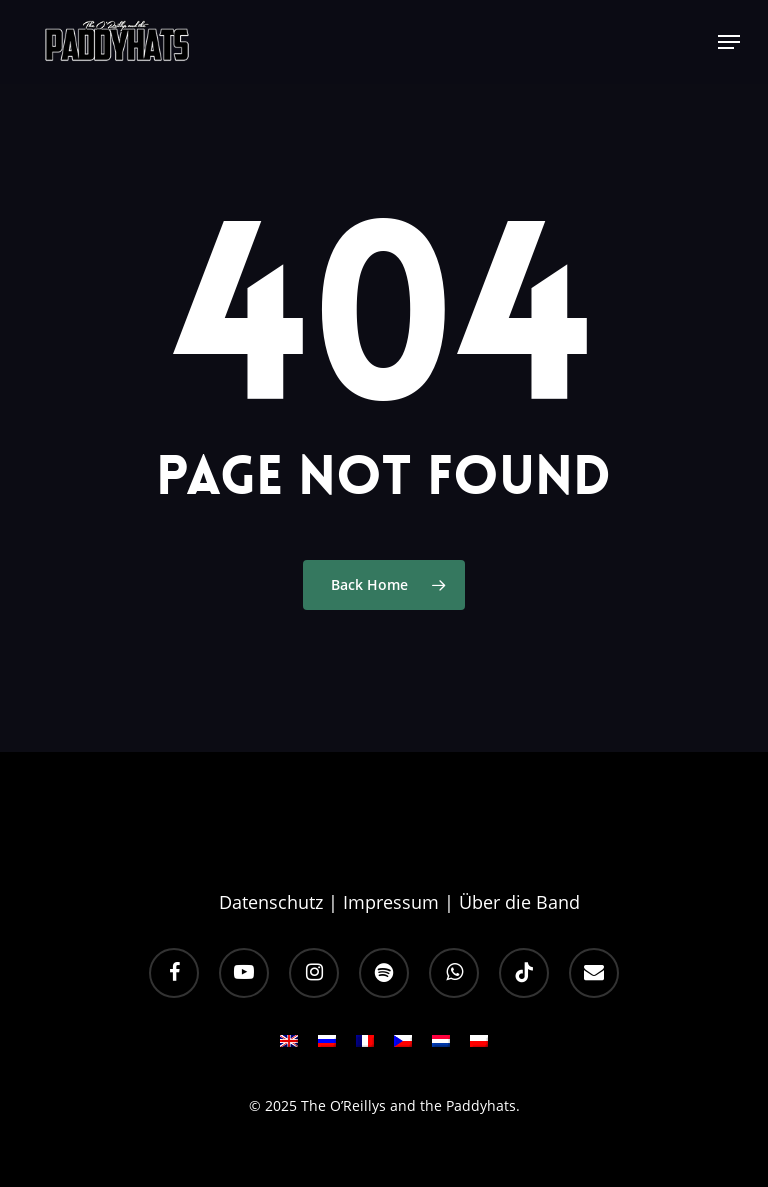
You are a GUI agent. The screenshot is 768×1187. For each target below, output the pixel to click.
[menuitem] (289, 1047)
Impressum (391, 902)
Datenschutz (271, 902)
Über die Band (519, 902)
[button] (729, 42)
